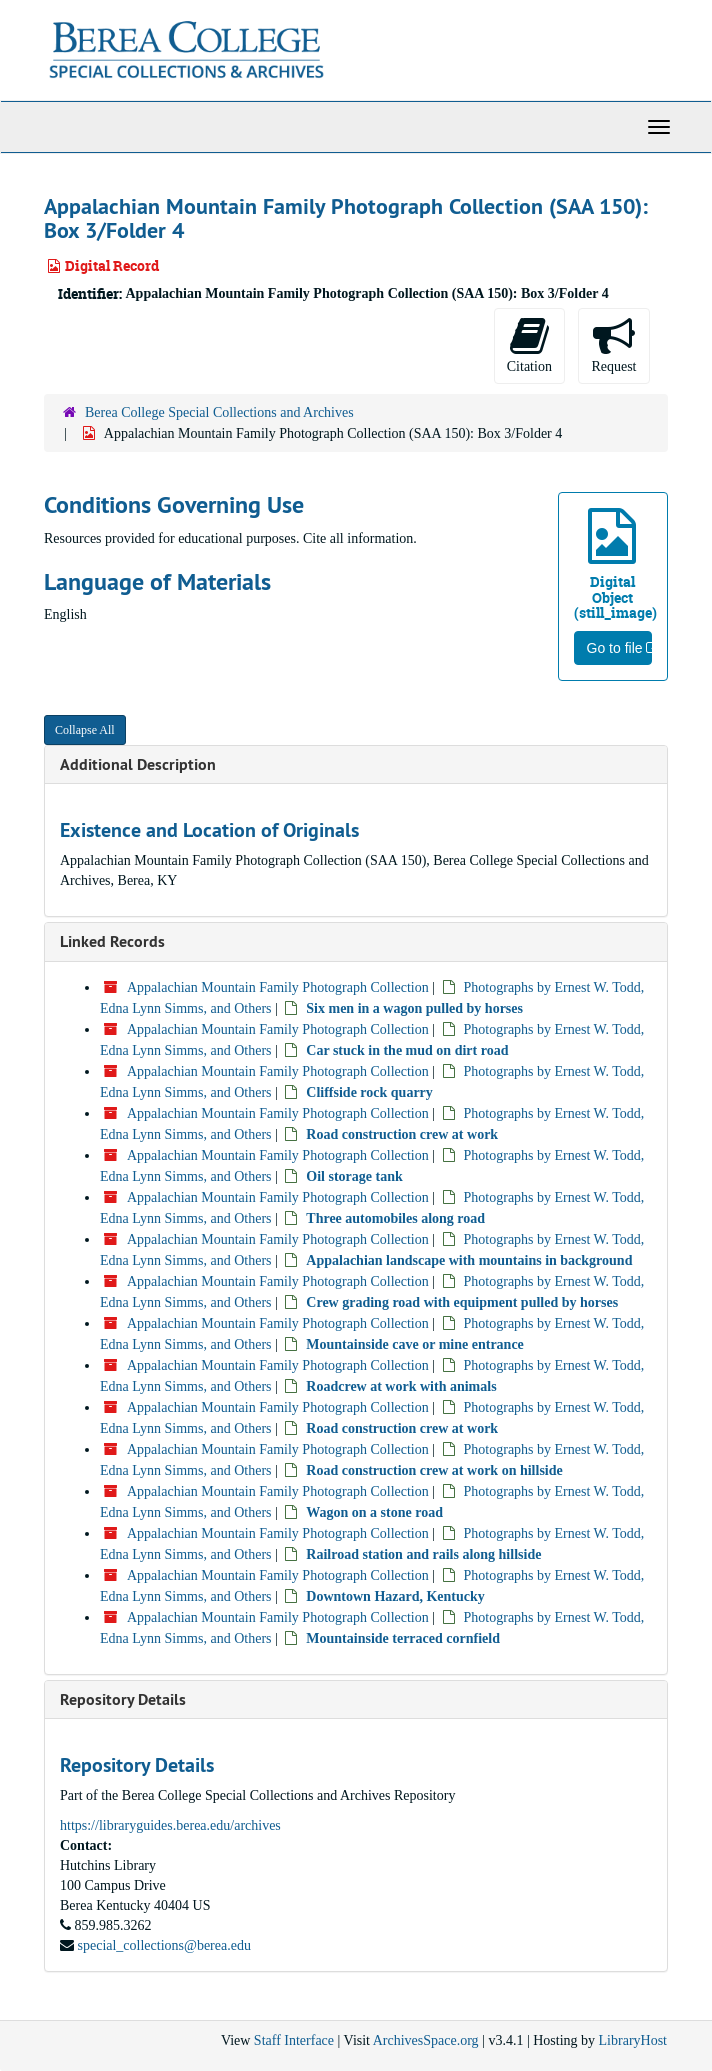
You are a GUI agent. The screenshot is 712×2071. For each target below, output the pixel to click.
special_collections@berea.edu (164, 1945)
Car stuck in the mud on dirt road (407, 1050)
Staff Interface (294, 2040)
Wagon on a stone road (374, 1512)
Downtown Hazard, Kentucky (395, 1596)
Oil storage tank (354, 1176)
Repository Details (123, 1699)
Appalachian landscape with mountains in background (469, 1260)
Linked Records (112, 941)
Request (613, 344)
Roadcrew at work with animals (401, 1386)
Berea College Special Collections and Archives (219, 412)
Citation (529, 344)
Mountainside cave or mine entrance (415, 1344)
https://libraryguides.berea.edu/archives (170, 1825)
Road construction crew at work (402, 1134)
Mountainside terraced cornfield (403, 1638)
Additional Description (138, 764)
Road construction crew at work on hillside (434, 1470)
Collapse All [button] (85, 730)
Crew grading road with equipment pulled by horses (462, 1302)
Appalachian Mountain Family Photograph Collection (278, 987)
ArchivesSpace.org (426, 2040)
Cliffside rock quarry (369, 1092)
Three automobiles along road (395, 1218)
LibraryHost (633, 2040)
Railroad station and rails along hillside (423, 1554)
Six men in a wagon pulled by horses (414, 1008)
